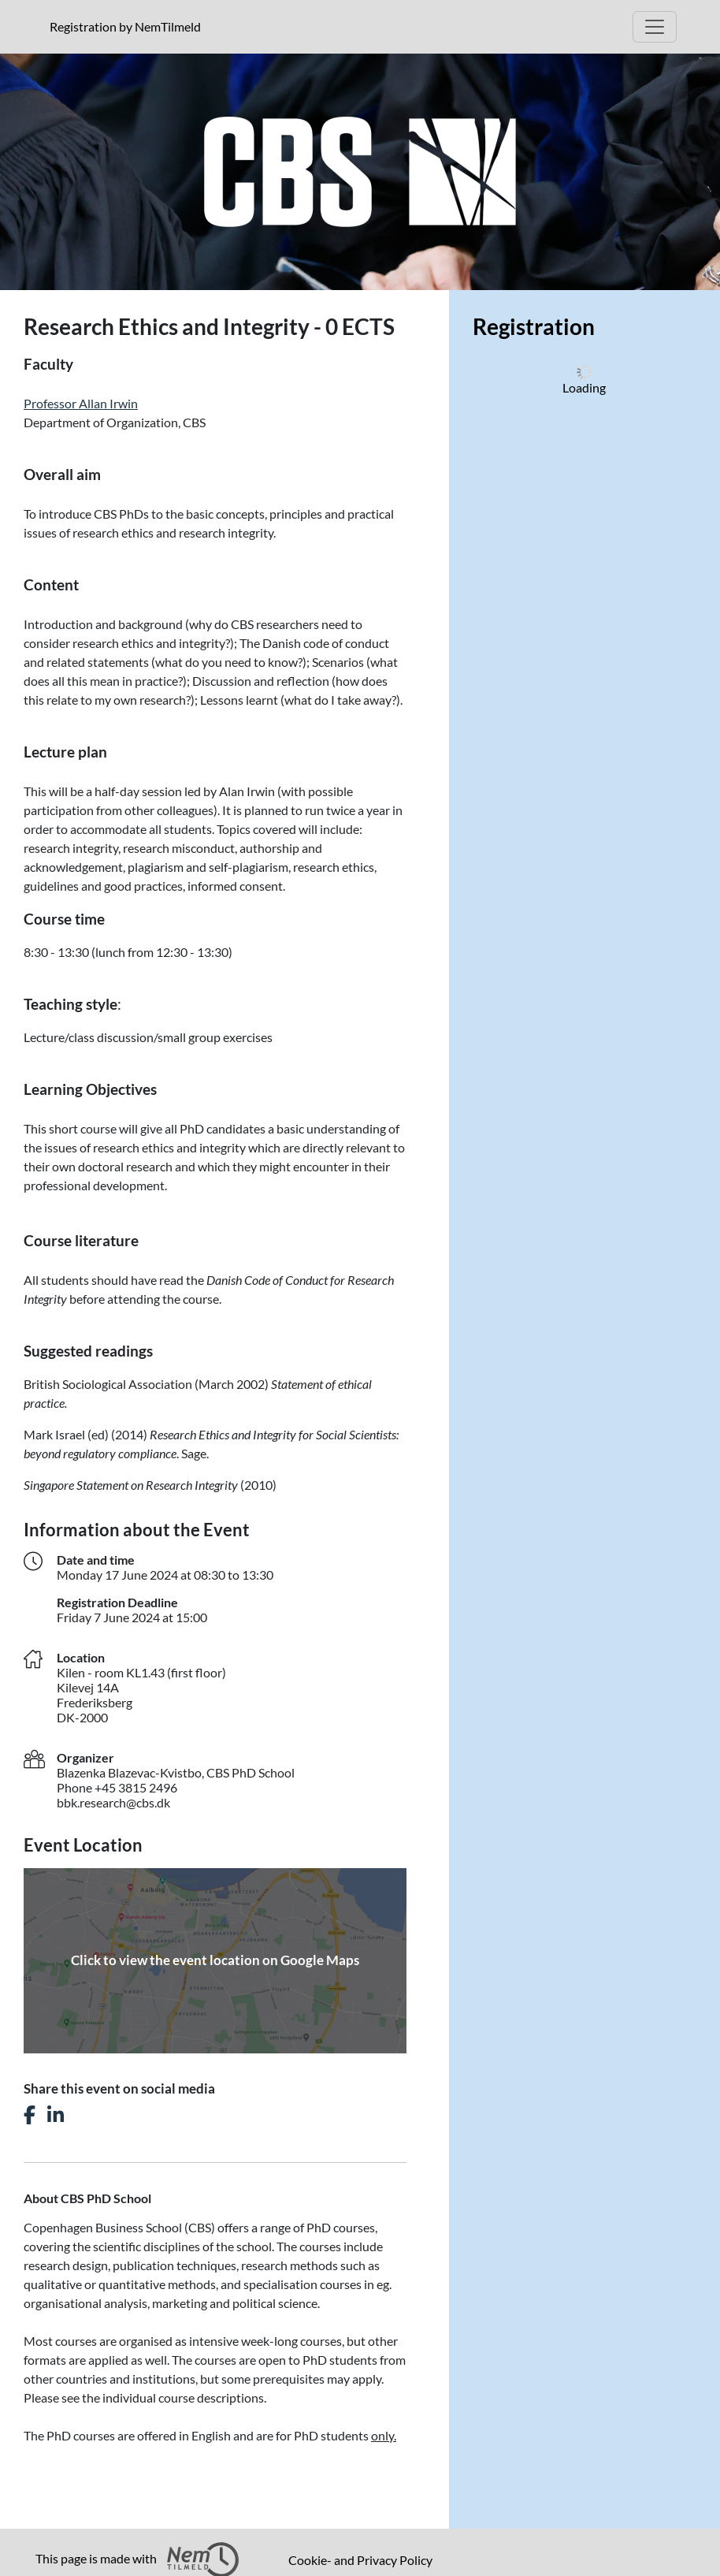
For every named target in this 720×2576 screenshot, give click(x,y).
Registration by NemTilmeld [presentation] (125, 26)
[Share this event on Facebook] (29, 2115)
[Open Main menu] (655, 27)
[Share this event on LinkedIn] (55, 2115)
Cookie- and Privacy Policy (360, 2559)
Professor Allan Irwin (81, 403)
